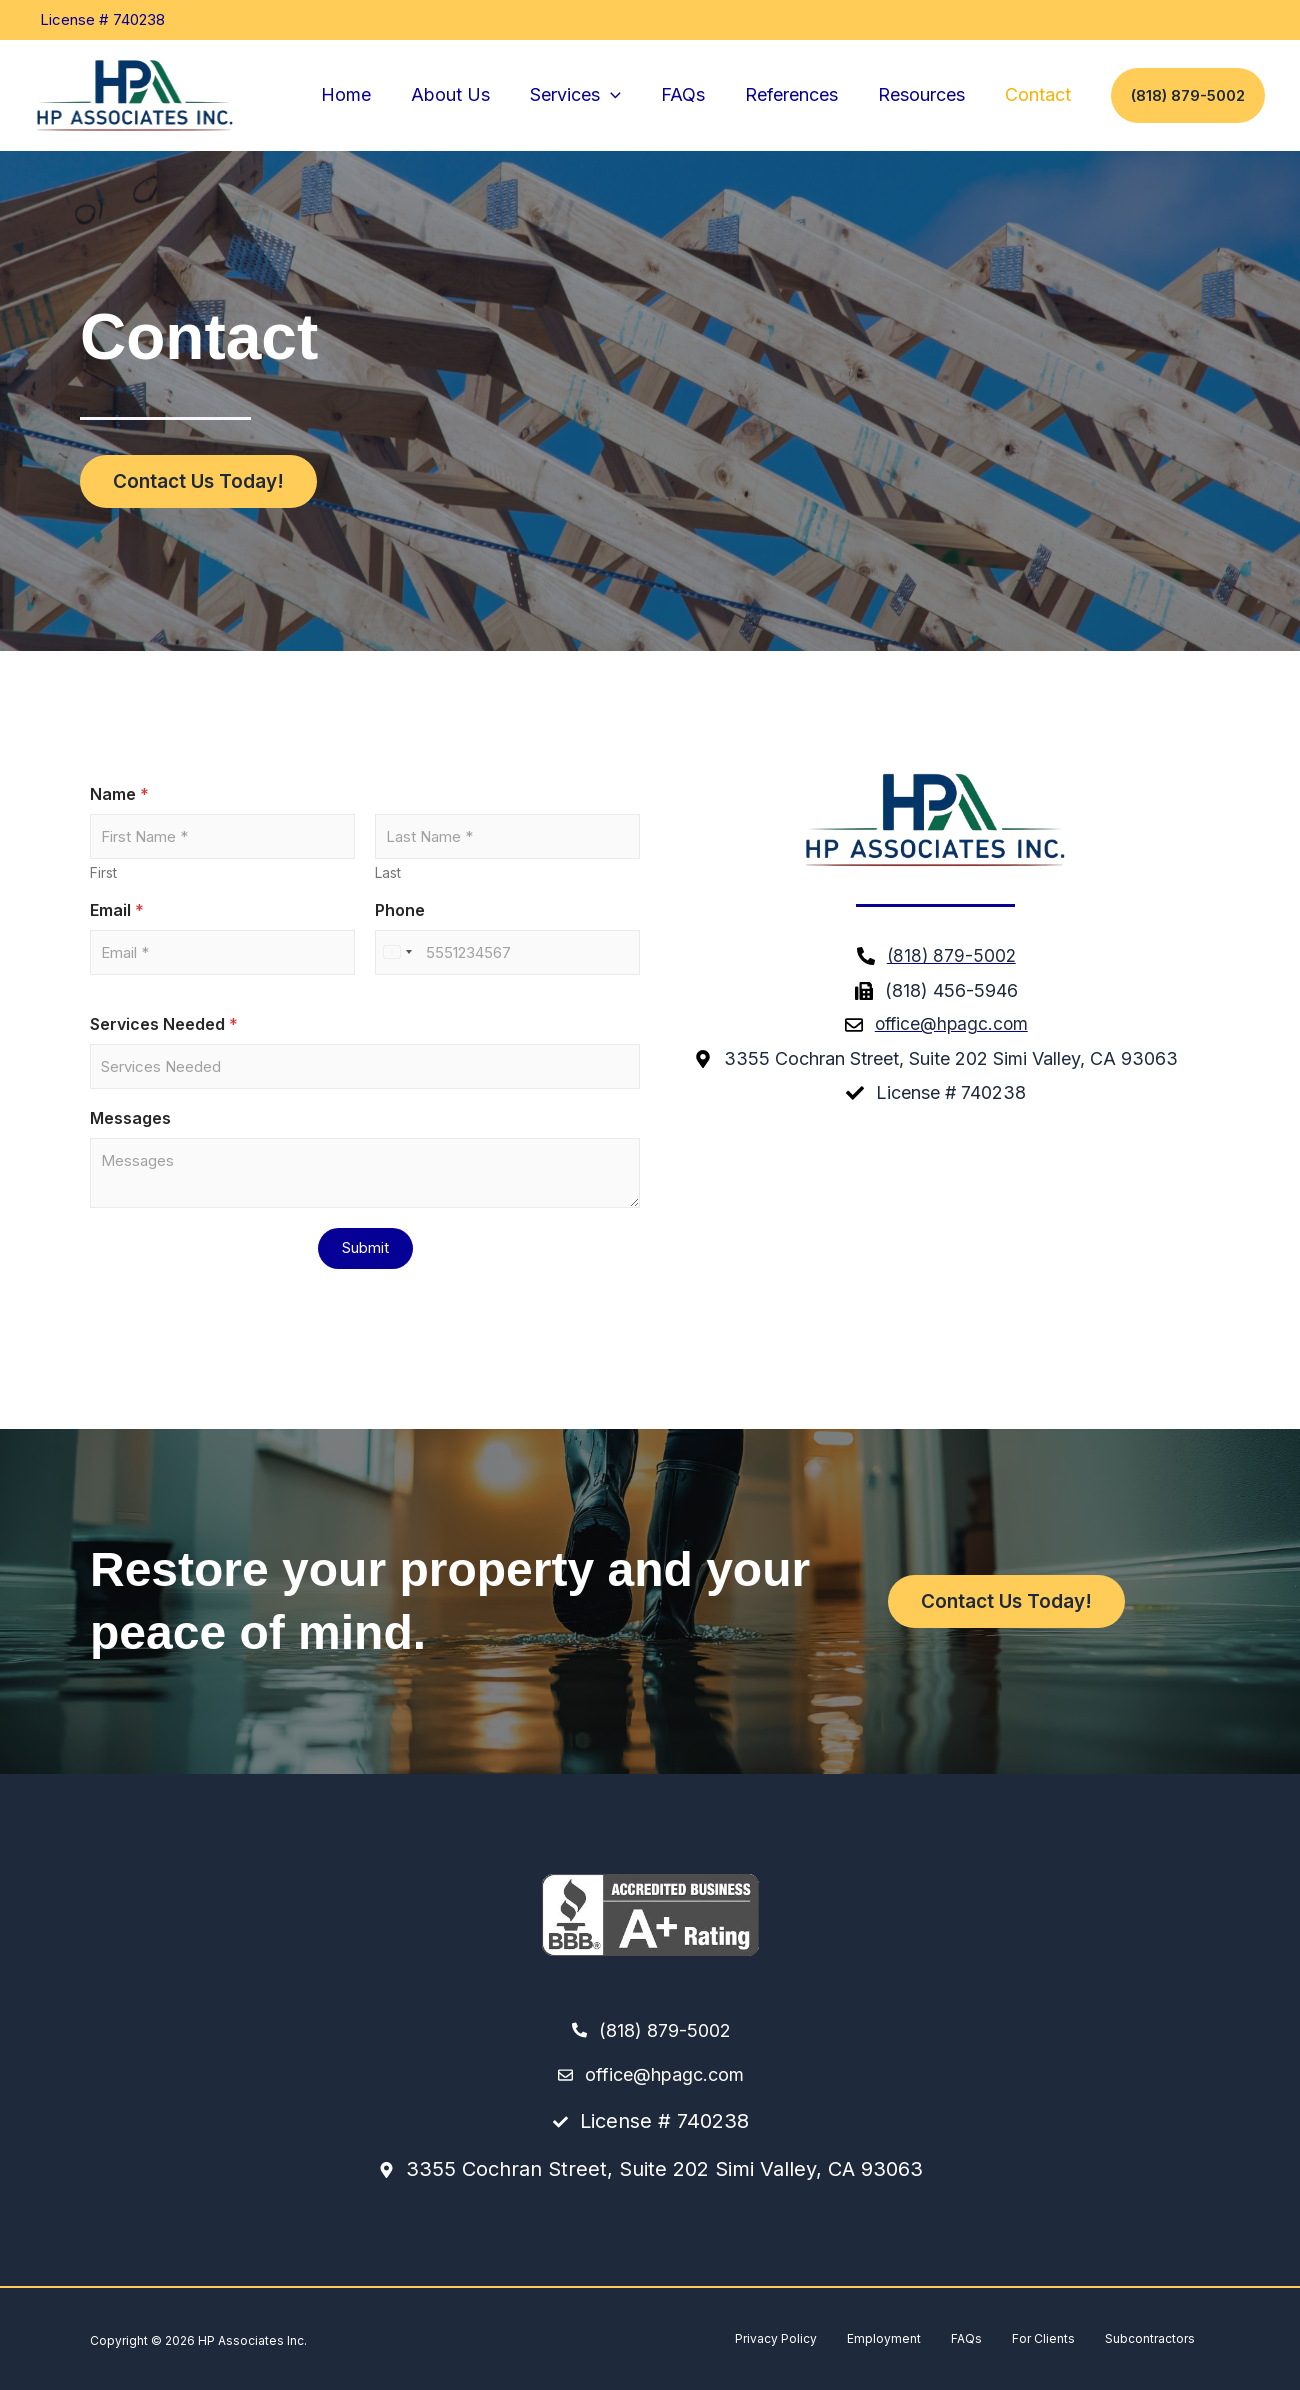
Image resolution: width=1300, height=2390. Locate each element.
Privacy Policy (776, 2338)
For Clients (1043, 2338)
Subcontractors (1150, 2338)
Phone (400, 910)
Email (117, 910)
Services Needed (164, 1024)
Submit (365, 1247)
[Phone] (507, 952)
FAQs (966, 2338)
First (103, 872)
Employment (884, 2338)
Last (388, 872)
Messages (130, 1118)
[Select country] (397, 952)
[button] (628, 95)
